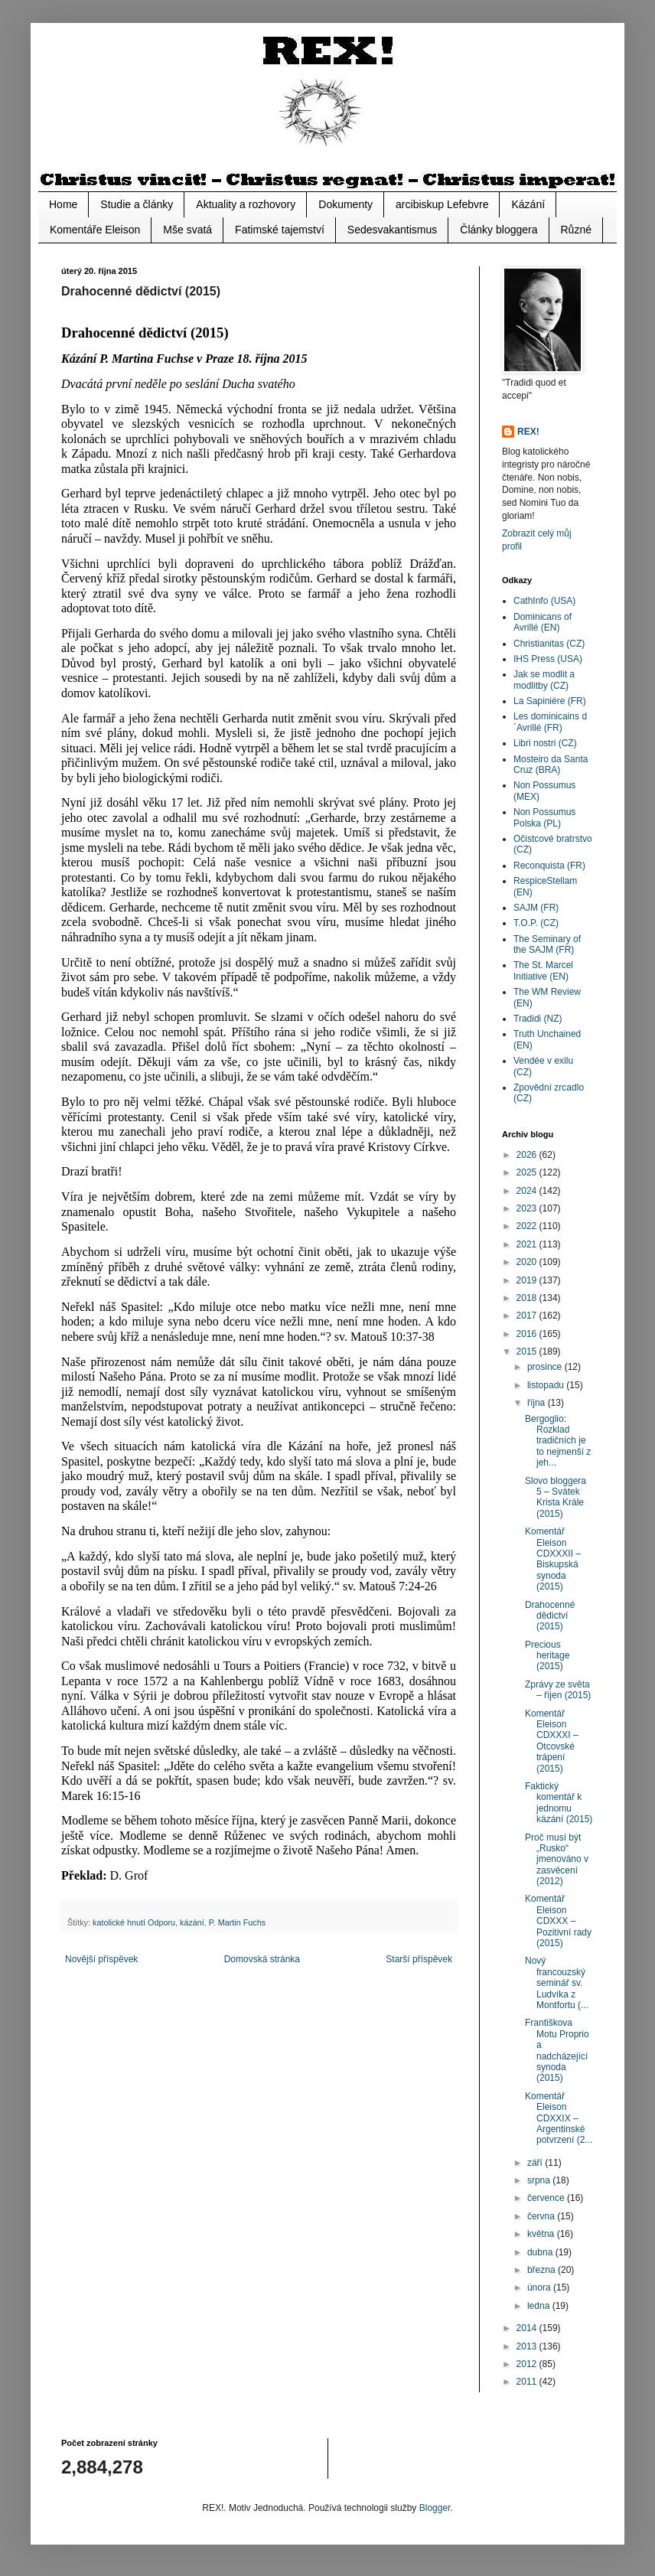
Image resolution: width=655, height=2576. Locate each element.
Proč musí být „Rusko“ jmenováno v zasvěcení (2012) (556, 1859)
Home (63, 204)
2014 (528, 2328)
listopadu (546, 1385)
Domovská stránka (262, 1959)
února (540, 2287)
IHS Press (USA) (547, 659)
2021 (528, 1244)
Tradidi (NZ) (537, 1018)
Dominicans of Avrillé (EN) (542, 622)
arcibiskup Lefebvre (442, 204)
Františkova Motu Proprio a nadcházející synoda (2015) (557, 2050)
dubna (541, 2252)
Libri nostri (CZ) (545, 743)
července (547, 2198)
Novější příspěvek (101, 1959)
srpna (539, 2180)
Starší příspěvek (419, 1959)
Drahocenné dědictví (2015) (550, 1615)
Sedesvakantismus (392, 229)
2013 (528, 2346)
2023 (528, 1208)
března (542, 2270)
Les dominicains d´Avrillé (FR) (550, 721)
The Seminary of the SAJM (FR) (547, 944)
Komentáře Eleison (95, 229)
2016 (528, 1334)
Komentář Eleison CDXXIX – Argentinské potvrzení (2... (558, 2118)
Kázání (528, 204)
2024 (528, 1190)
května (542, 2234)
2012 (528, 2364)
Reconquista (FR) (549, 865)
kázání (192, 1922)
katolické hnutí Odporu (134, 1922)
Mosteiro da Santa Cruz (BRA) (550, 764)
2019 (528, 1280)
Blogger (435, 2508)
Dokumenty (345, 204)
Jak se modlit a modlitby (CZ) (544, 679)
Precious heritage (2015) (547, 1655)
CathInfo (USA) (544, 600)
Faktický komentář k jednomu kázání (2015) (558, 1802)
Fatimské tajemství (279, 229)
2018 (528, 1298)
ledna (539, 2305)
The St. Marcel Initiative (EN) (543, 970)
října (537, 1402)
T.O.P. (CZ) (536, 923)
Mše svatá (187, 229)
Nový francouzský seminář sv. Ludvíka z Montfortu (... (556, 1982)
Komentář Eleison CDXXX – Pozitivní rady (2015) (558, 1920)
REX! (528, 431)
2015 (528, 1351)
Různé (576, 229)
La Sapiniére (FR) (549, 701)
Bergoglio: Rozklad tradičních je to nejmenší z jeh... (558, 1441)
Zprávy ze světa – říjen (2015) (558, 1689)
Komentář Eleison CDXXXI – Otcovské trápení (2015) (551, 1741)
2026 (528, 1154)
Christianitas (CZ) (549, 643)
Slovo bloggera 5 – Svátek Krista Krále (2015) (555, 1497)
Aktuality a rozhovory (245, 204)
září (536, 2162)
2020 (528, 1262)
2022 (528, 1226)
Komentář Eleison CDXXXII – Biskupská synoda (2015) (553, 1559)
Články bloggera (498, 229)
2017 (528, 1315)
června (542, 2216)
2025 (528, 1172)
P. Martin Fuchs (237, 1922)
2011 (528, 2381)
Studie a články (136, 204)
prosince (546, 1366)
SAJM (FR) (536, 907)
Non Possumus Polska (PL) (544, 817)
